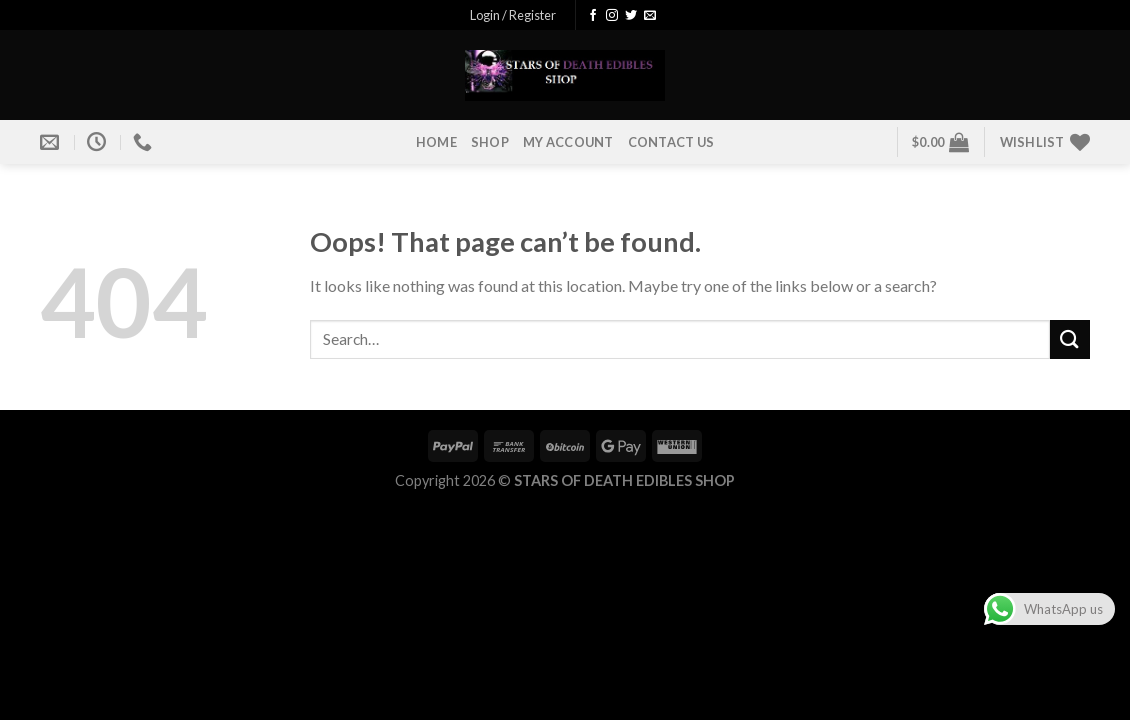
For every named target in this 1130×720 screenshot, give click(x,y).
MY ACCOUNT (568, 142)
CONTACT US (671, 142)
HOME (436, 142)
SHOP (490, 142)
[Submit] (1070, 339)
